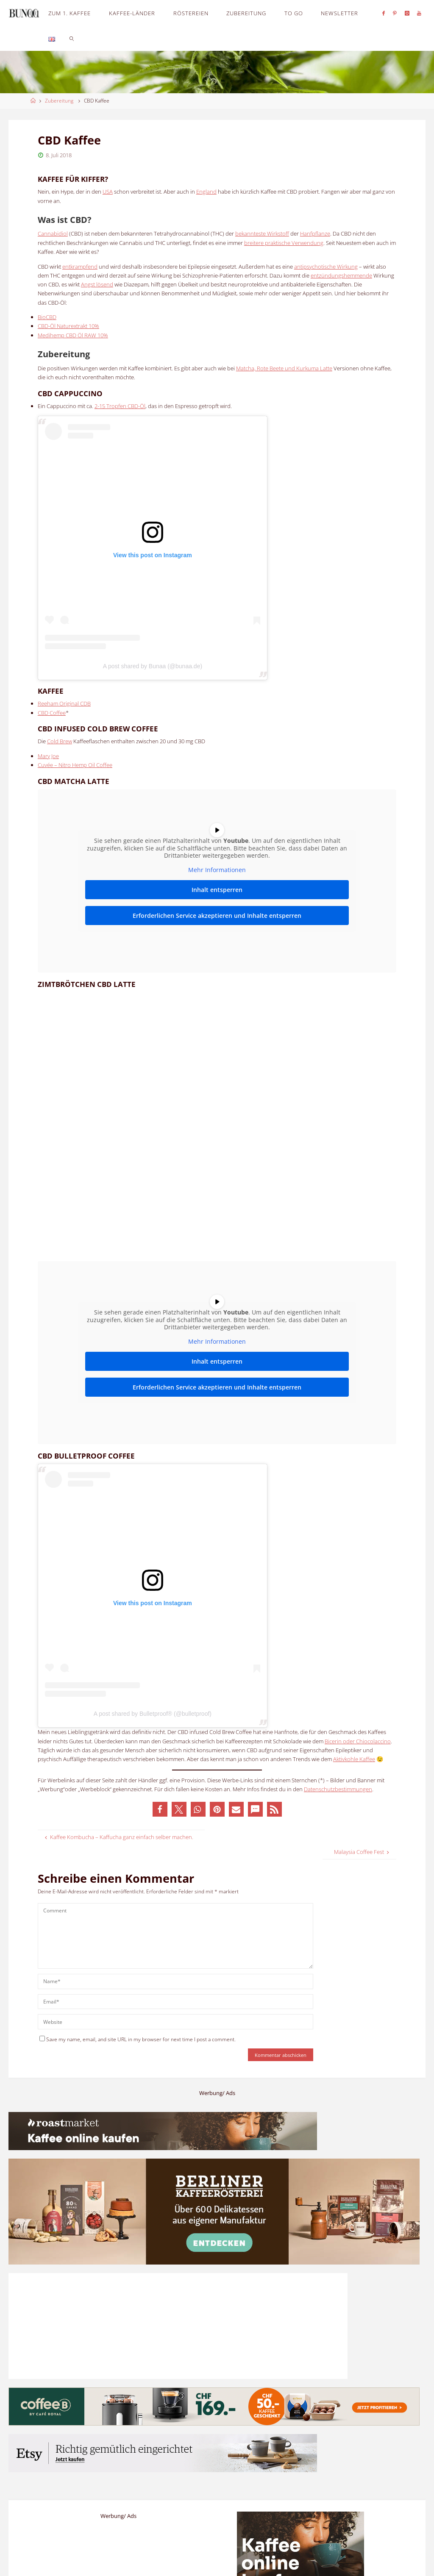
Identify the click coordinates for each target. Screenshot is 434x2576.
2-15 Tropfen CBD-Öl (120, 406)
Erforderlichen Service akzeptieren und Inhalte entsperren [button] (217, 915)
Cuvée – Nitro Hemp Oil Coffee (75, 765)
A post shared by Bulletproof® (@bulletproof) (152, 1713)
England (206, 191)
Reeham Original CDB (64, 703)
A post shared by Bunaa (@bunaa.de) (152, 666)
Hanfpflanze (315, 233)
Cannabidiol (53, 233)
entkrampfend (79, 266)
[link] (72, 38)
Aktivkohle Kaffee (354, 1759)
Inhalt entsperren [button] (217, 890)
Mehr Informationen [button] (217, 870)
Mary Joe (48, 756)
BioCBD (47, 317)
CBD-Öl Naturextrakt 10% (68, 326)
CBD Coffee (52, 713)
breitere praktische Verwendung (283, 243)
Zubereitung (59, 100)
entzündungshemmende (341, 275)
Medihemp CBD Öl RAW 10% (73, 335)
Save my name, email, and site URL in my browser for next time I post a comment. (137, 2039)
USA (108, 191)
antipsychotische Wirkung (326, 266)
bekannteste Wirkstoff (262, 233)
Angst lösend (97, 284)
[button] (160, 1809)
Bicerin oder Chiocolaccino (358, 1741)
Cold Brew (59, 741)
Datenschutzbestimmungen (338, 1789)
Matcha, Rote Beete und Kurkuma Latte (284, 368)
